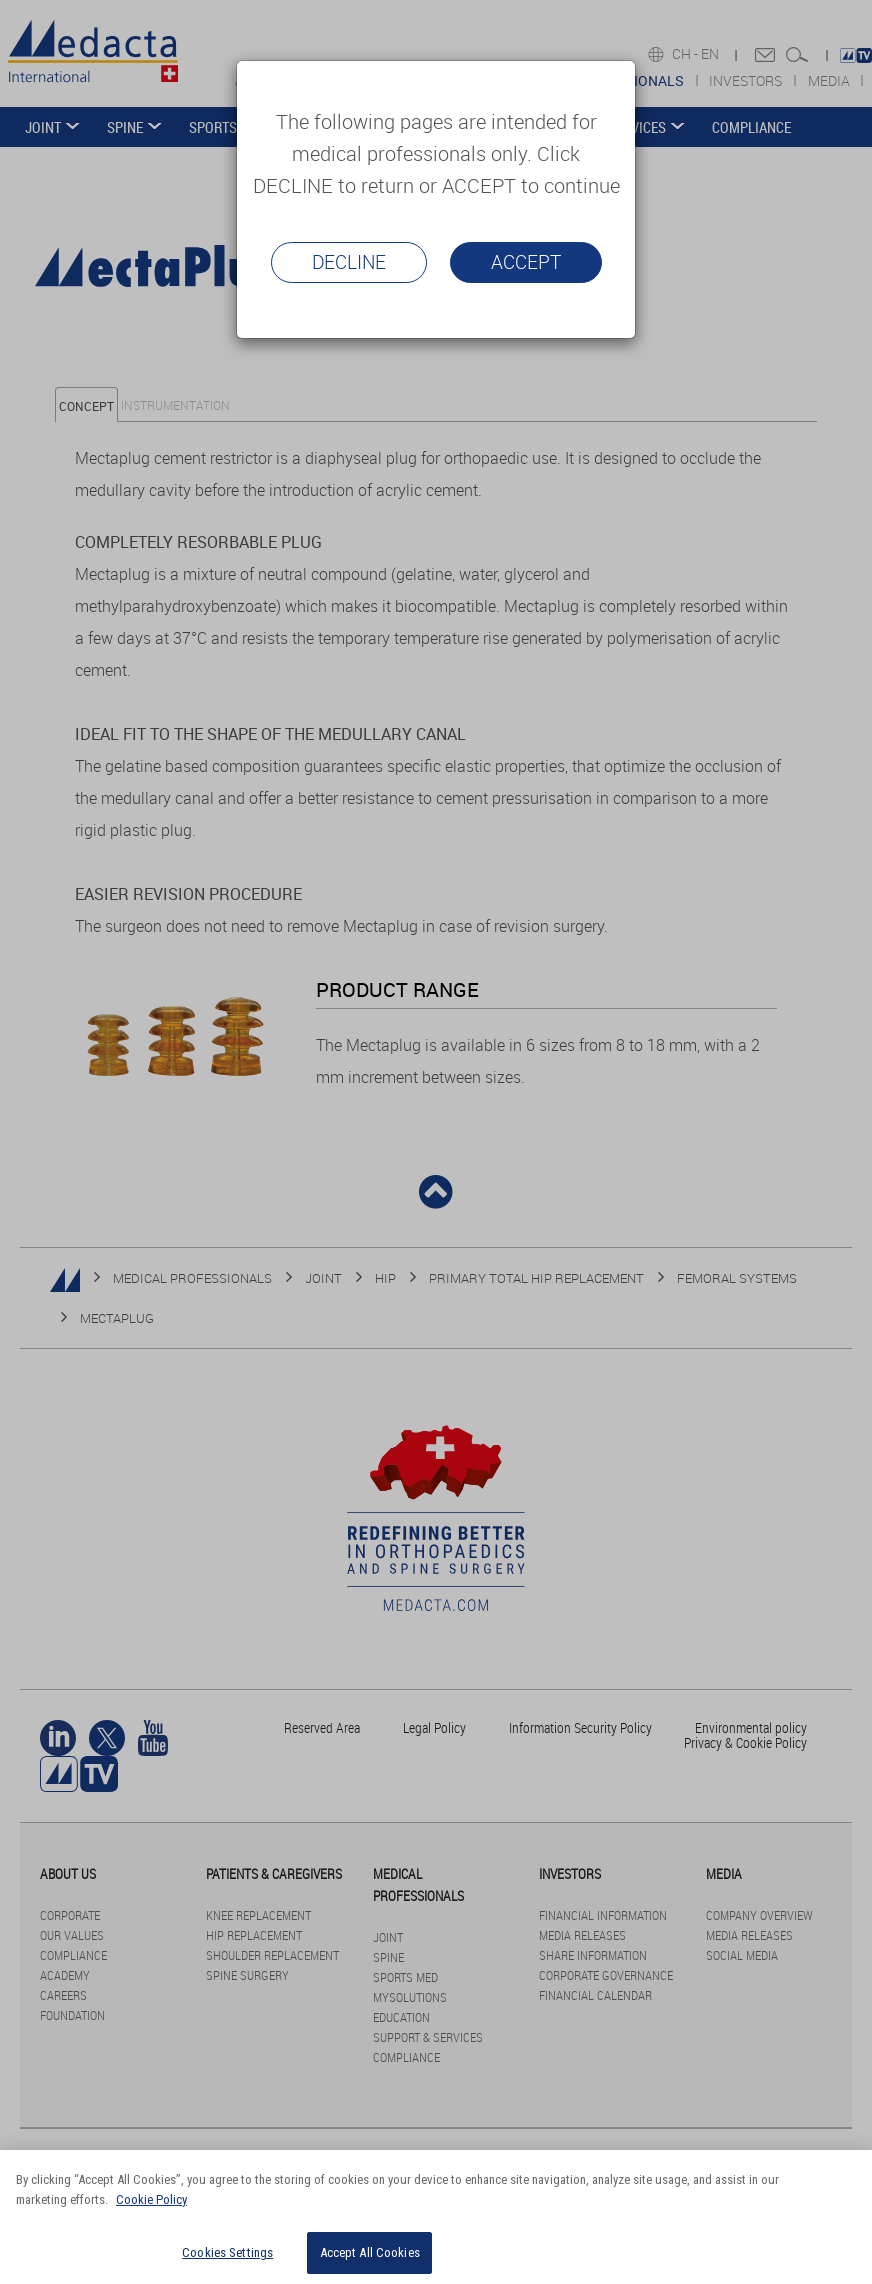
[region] (436, 2217)
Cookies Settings (227, 2252)
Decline (349, 262)
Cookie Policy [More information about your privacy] (151, 2199)
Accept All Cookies (370, 2252)
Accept (526, 262)
